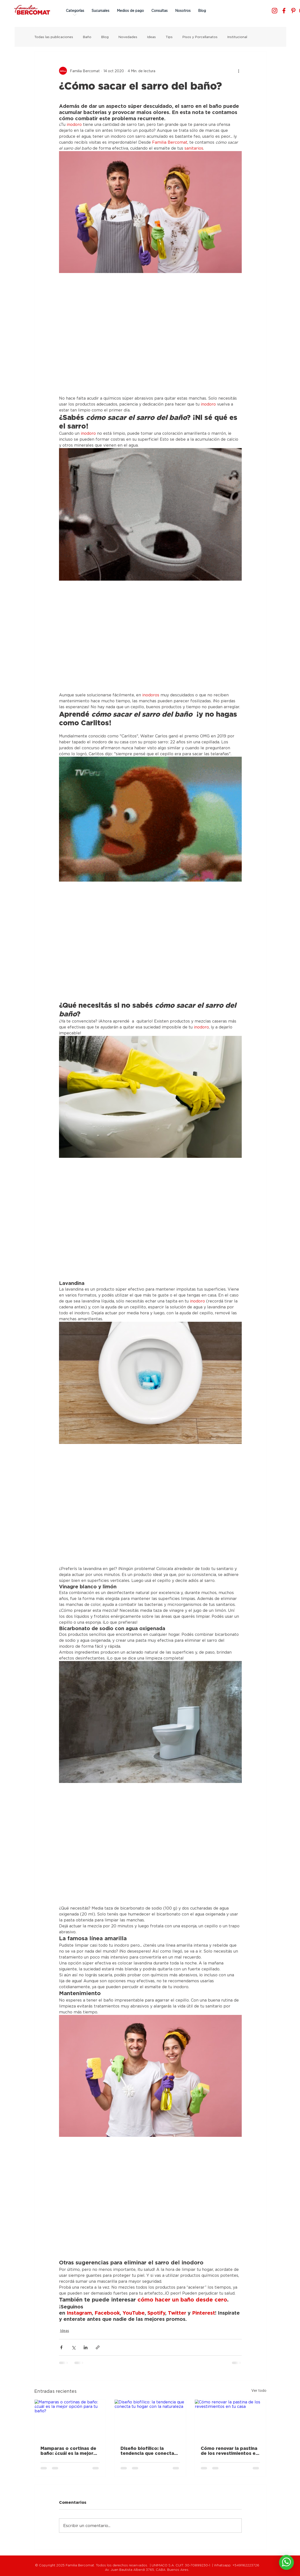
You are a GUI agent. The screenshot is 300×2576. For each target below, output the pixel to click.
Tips (169, 37)
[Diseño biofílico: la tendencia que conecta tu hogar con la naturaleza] (150, 2420)
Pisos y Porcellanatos (200, 37)
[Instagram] (274, 10)
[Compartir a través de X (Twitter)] (73, 2347)
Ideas (151, 37)
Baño (87, 37)
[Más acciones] (239, 71)
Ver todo (258, 2390)
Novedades (128, 37)
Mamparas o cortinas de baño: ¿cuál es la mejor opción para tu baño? (68, 2451)
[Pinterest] (293, 10)
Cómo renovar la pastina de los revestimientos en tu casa (229, 2451)
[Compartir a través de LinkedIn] (85, 2347)
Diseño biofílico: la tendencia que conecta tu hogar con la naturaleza (147, 2451)
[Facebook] (283, 10)
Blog (105, 37)
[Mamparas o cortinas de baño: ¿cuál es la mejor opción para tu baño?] (70, 2420)
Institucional (237, 37)
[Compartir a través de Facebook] (61, 2347)
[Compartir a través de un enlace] (97, 2347)
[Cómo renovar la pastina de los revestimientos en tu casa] (230, 2420)
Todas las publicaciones (53, 37)
